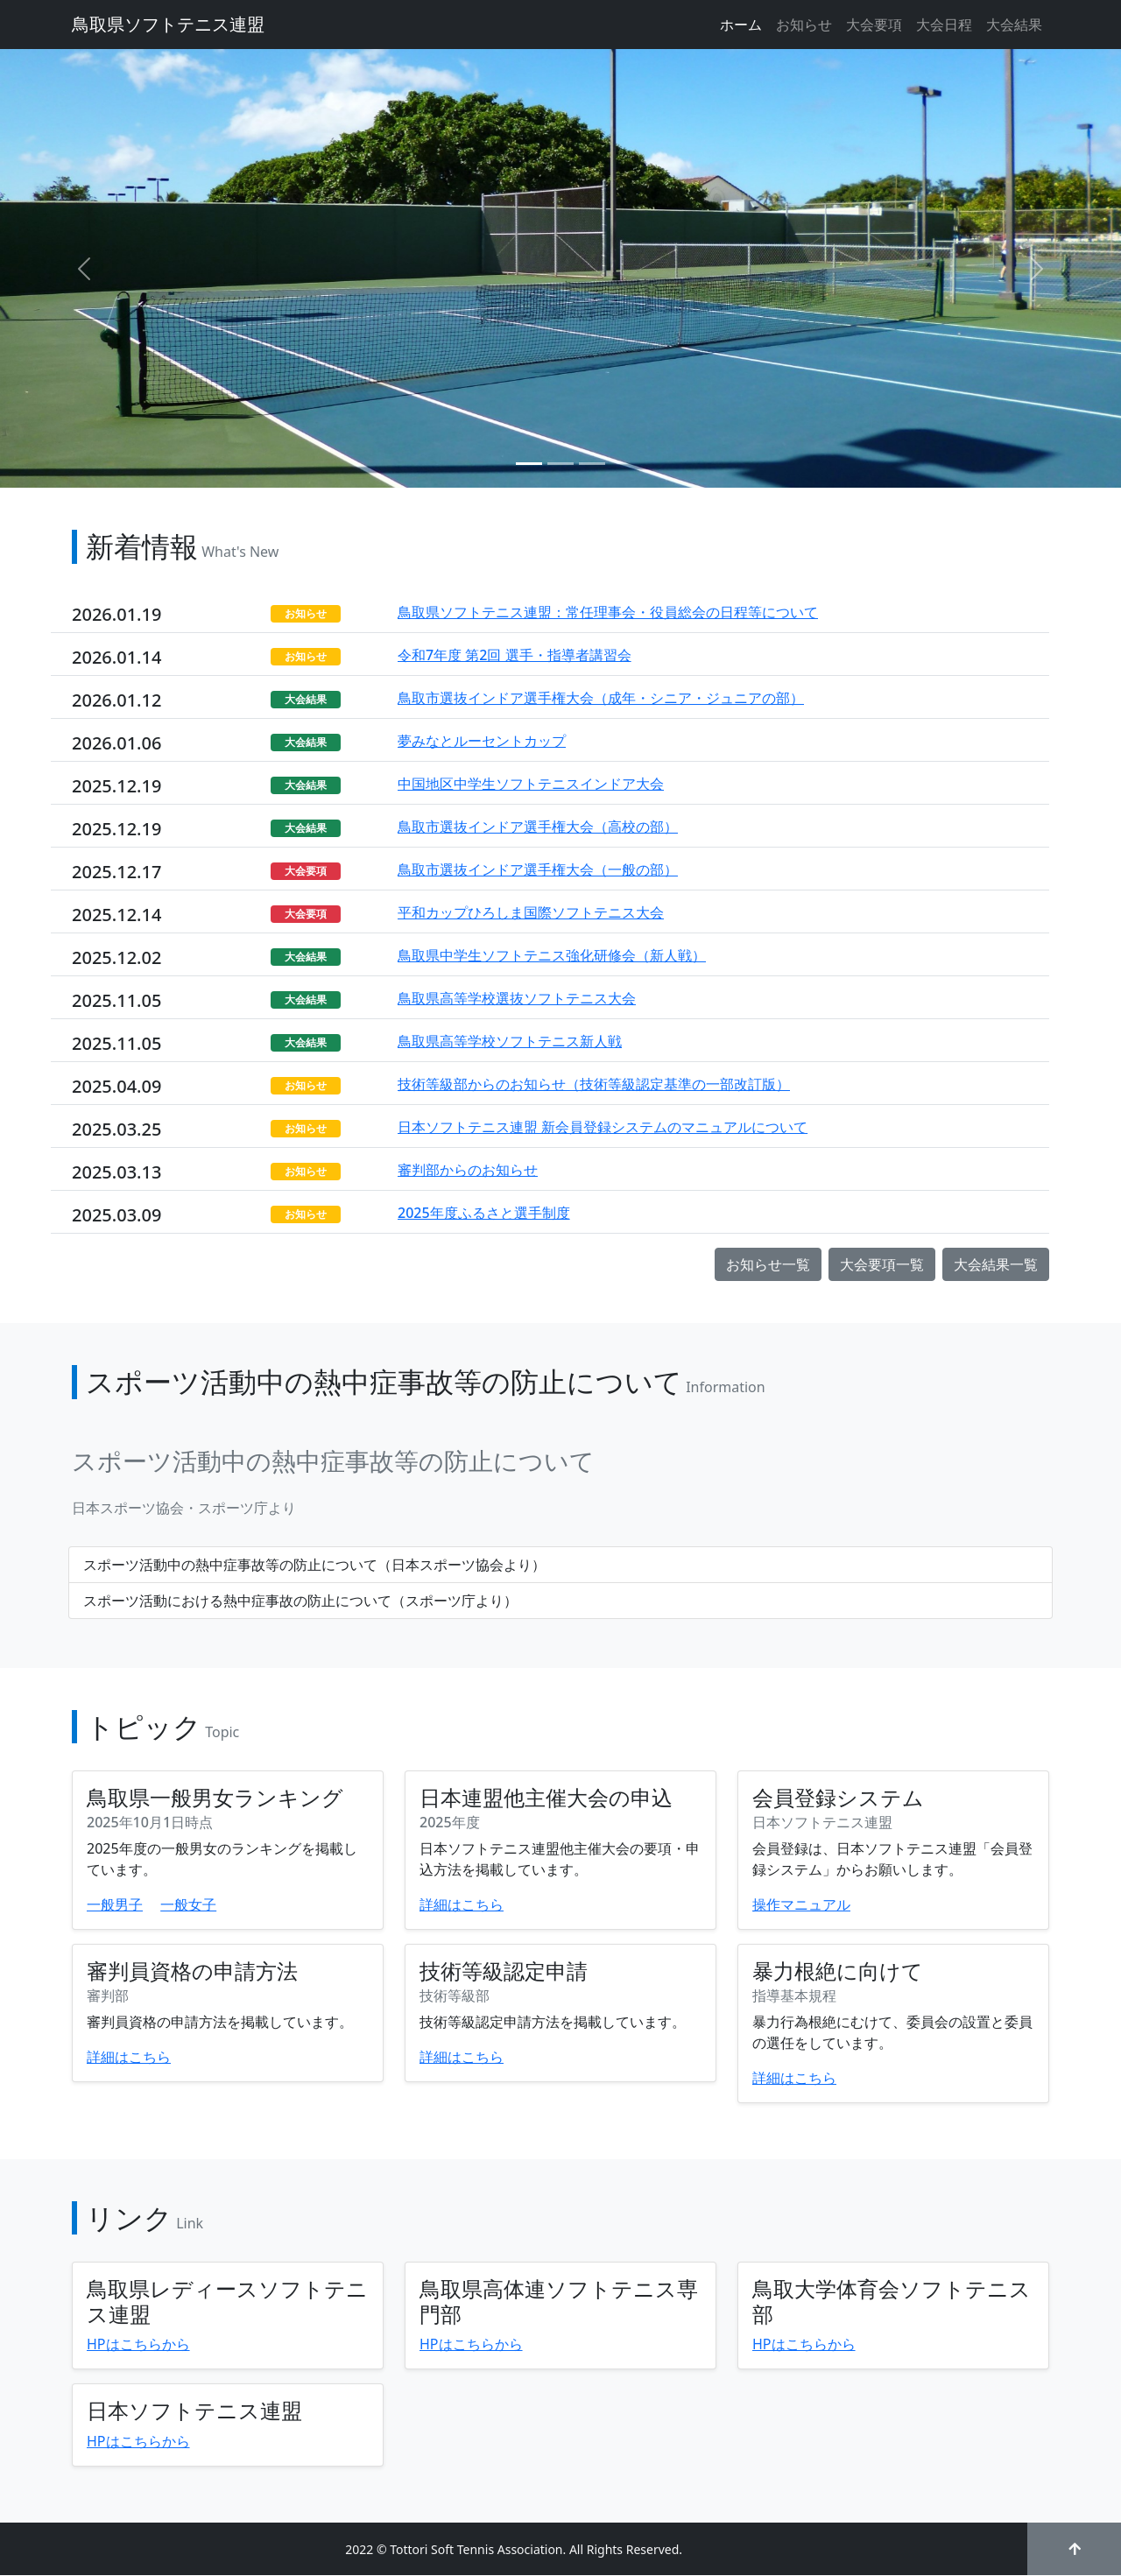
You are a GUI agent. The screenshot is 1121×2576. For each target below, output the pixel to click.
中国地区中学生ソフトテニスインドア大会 (531, 783)
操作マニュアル (801, 1904)
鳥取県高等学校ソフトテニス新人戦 (510, 1041)
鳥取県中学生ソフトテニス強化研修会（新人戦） (552, 955)
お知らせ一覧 (768, 1264)
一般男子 (115, 1904)
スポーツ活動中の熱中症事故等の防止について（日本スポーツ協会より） (314, 1564)
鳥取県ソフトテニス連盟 (168, 24)
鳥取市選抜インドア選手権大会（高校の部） (538, 826)
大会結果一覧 (996, 1264)
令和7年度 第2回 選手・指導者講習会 (514, 655)
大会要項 (874, 24)
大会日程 (944, 24)
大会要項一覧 (882, 1264)
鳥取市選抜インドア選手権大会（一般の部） (538, 869)
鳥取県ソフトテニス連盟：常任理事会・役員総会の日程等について (608, 612)
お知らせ (804, 24)
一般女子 (188, 1904)
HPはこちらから (138, 2344)
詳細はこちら (461, 1904)
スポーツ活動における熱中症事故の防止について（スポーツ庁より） (300, 1600)
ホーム (741, 24)
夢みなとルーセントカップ (482, 740)
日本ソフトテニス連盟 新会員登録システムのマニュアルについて (602, 1127)
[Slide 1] (529, 464)
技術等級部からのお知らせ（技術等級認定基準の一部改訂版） (594, 1084)
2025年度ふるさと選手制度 (484, 1212)
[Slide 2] (560, 464)
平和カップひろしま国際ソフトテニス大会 (531, 912)
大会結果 (1014, 24)
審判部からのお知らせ (468, 1169)
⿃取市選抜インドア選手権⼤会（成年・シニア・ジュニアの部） (601, 697)
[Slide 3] (592, 464)
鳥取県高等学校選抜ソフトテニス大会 (517, 998)
